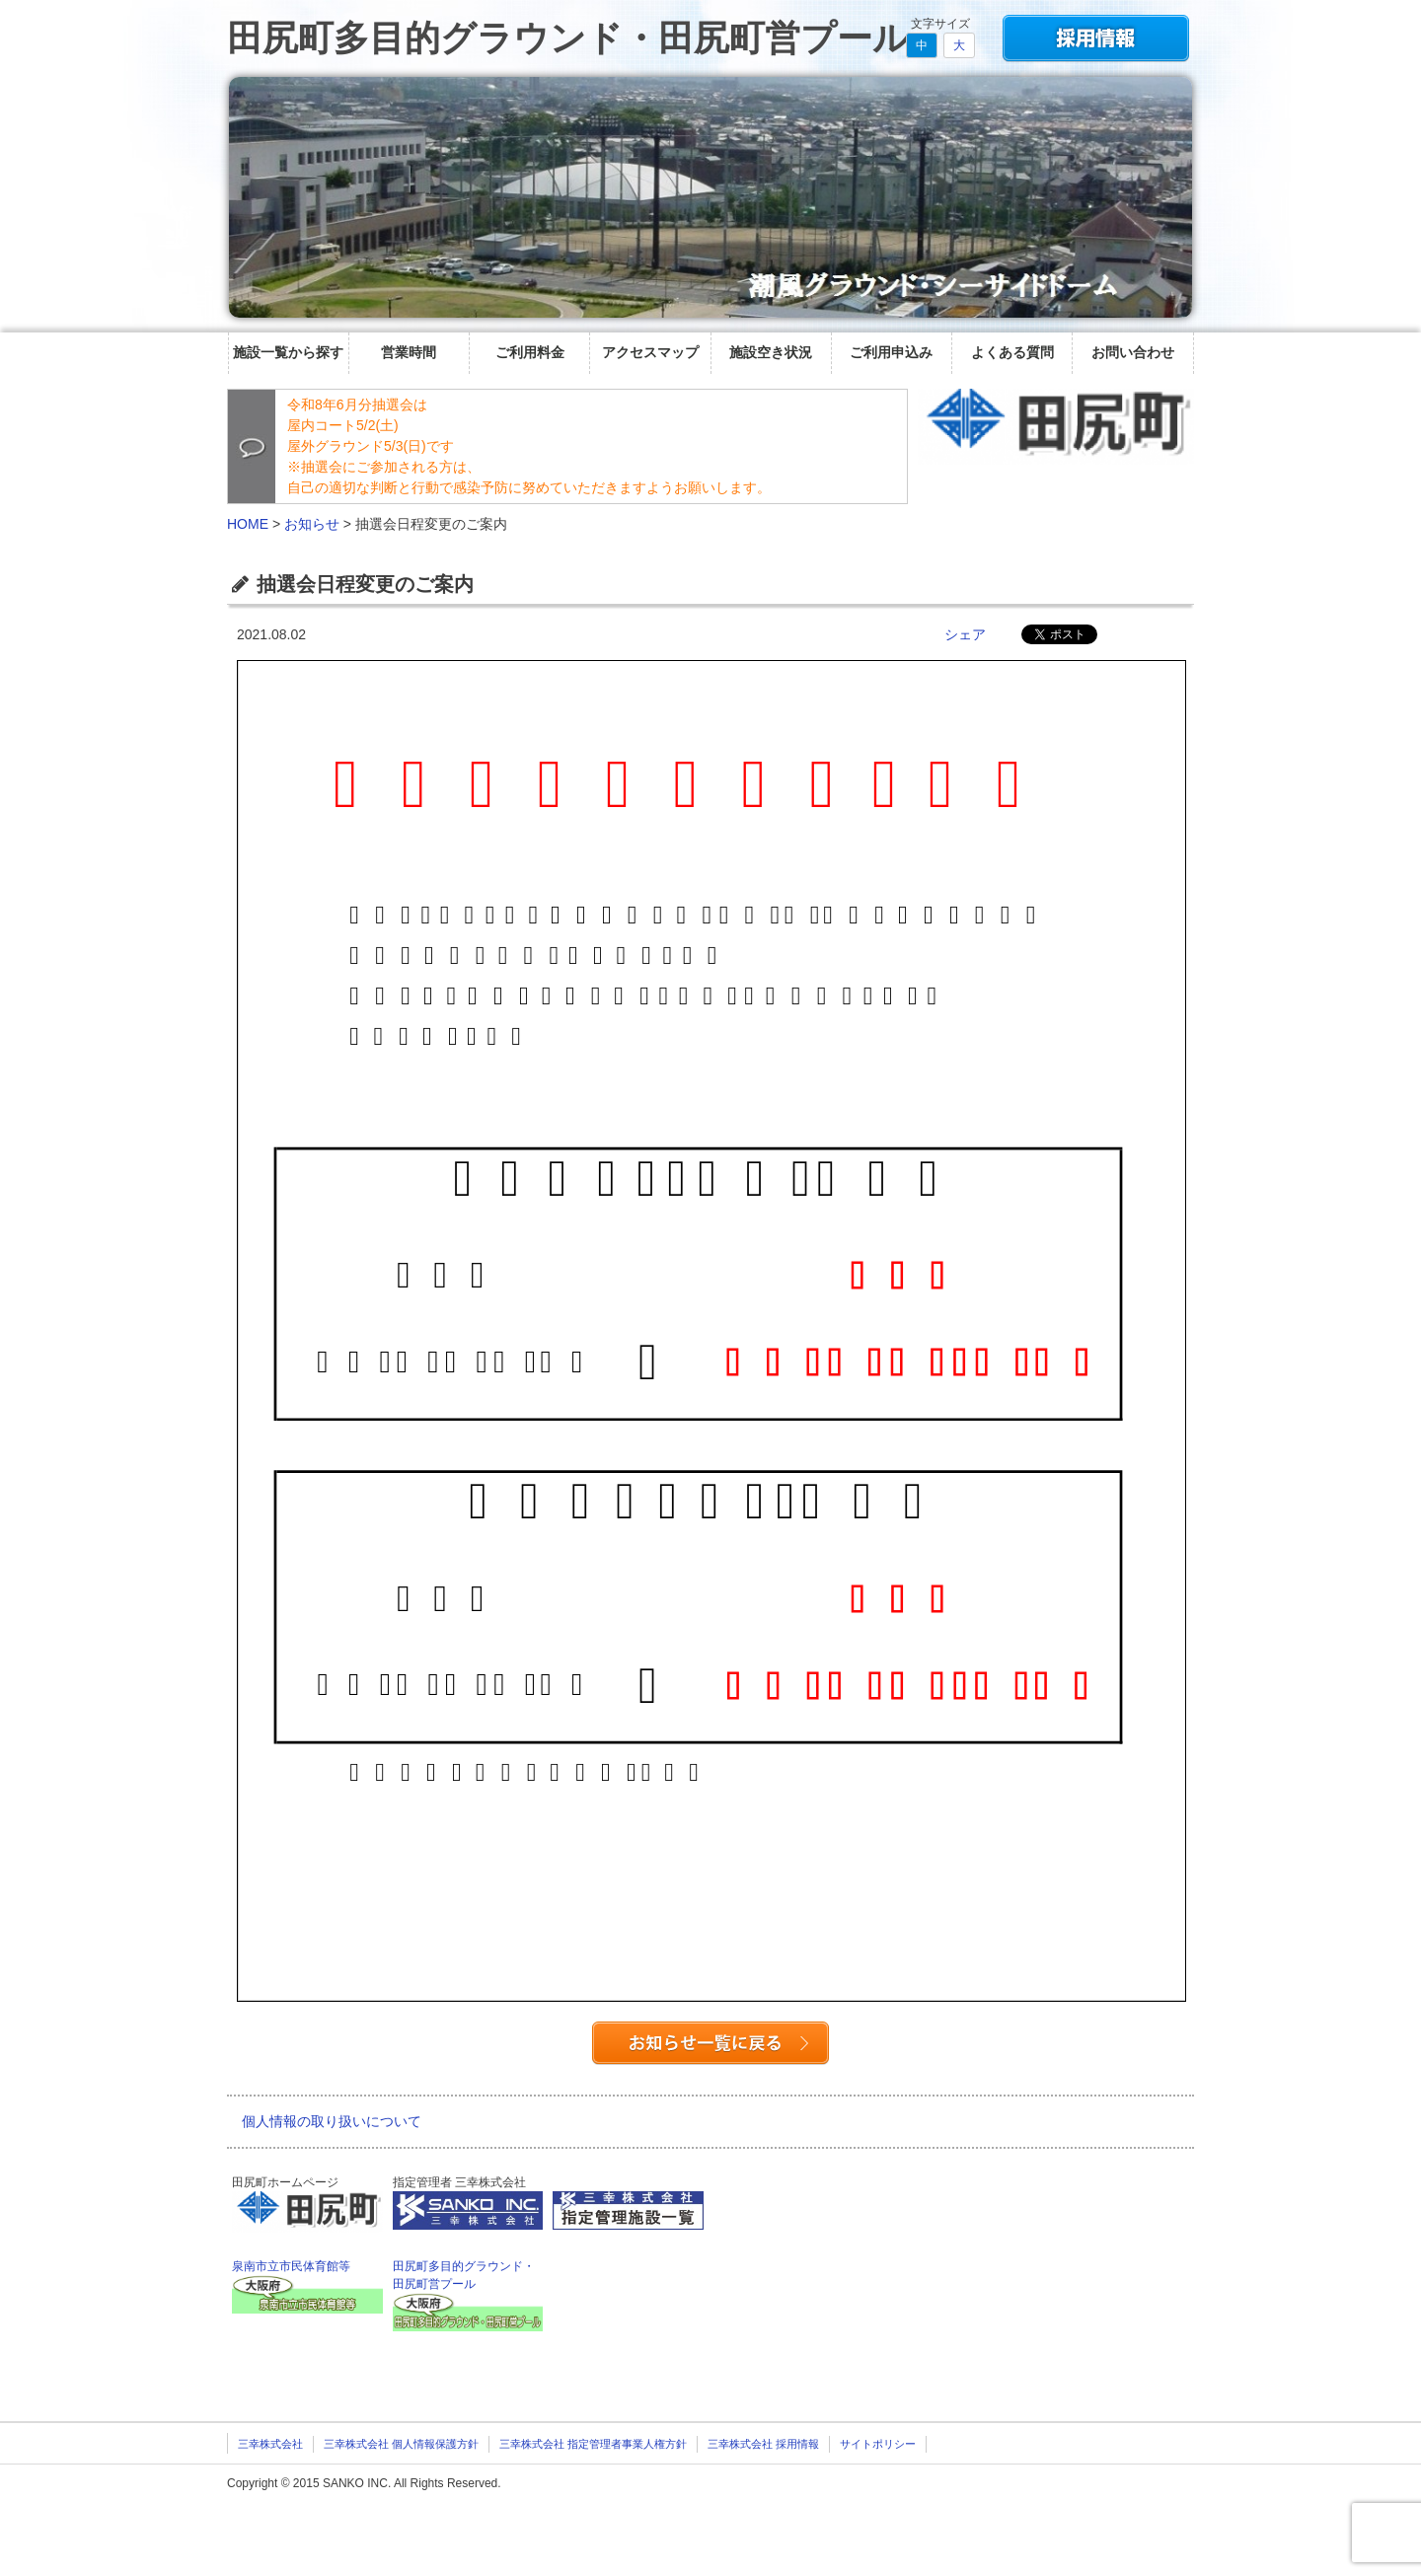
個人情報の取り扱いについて (331, 2121)
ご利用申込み (891, 352)
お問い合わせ (1132, 352)
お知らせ (311, 524)
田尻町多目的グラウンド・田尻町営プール (568, 38)
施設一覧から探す (288, 352)
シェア (965, 634)
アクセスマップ (650, 352)
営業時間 (408, 352)
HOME (247, 524)
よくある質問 (1012, 352)
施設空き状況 (770, 352)
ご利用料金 (529, 352)
